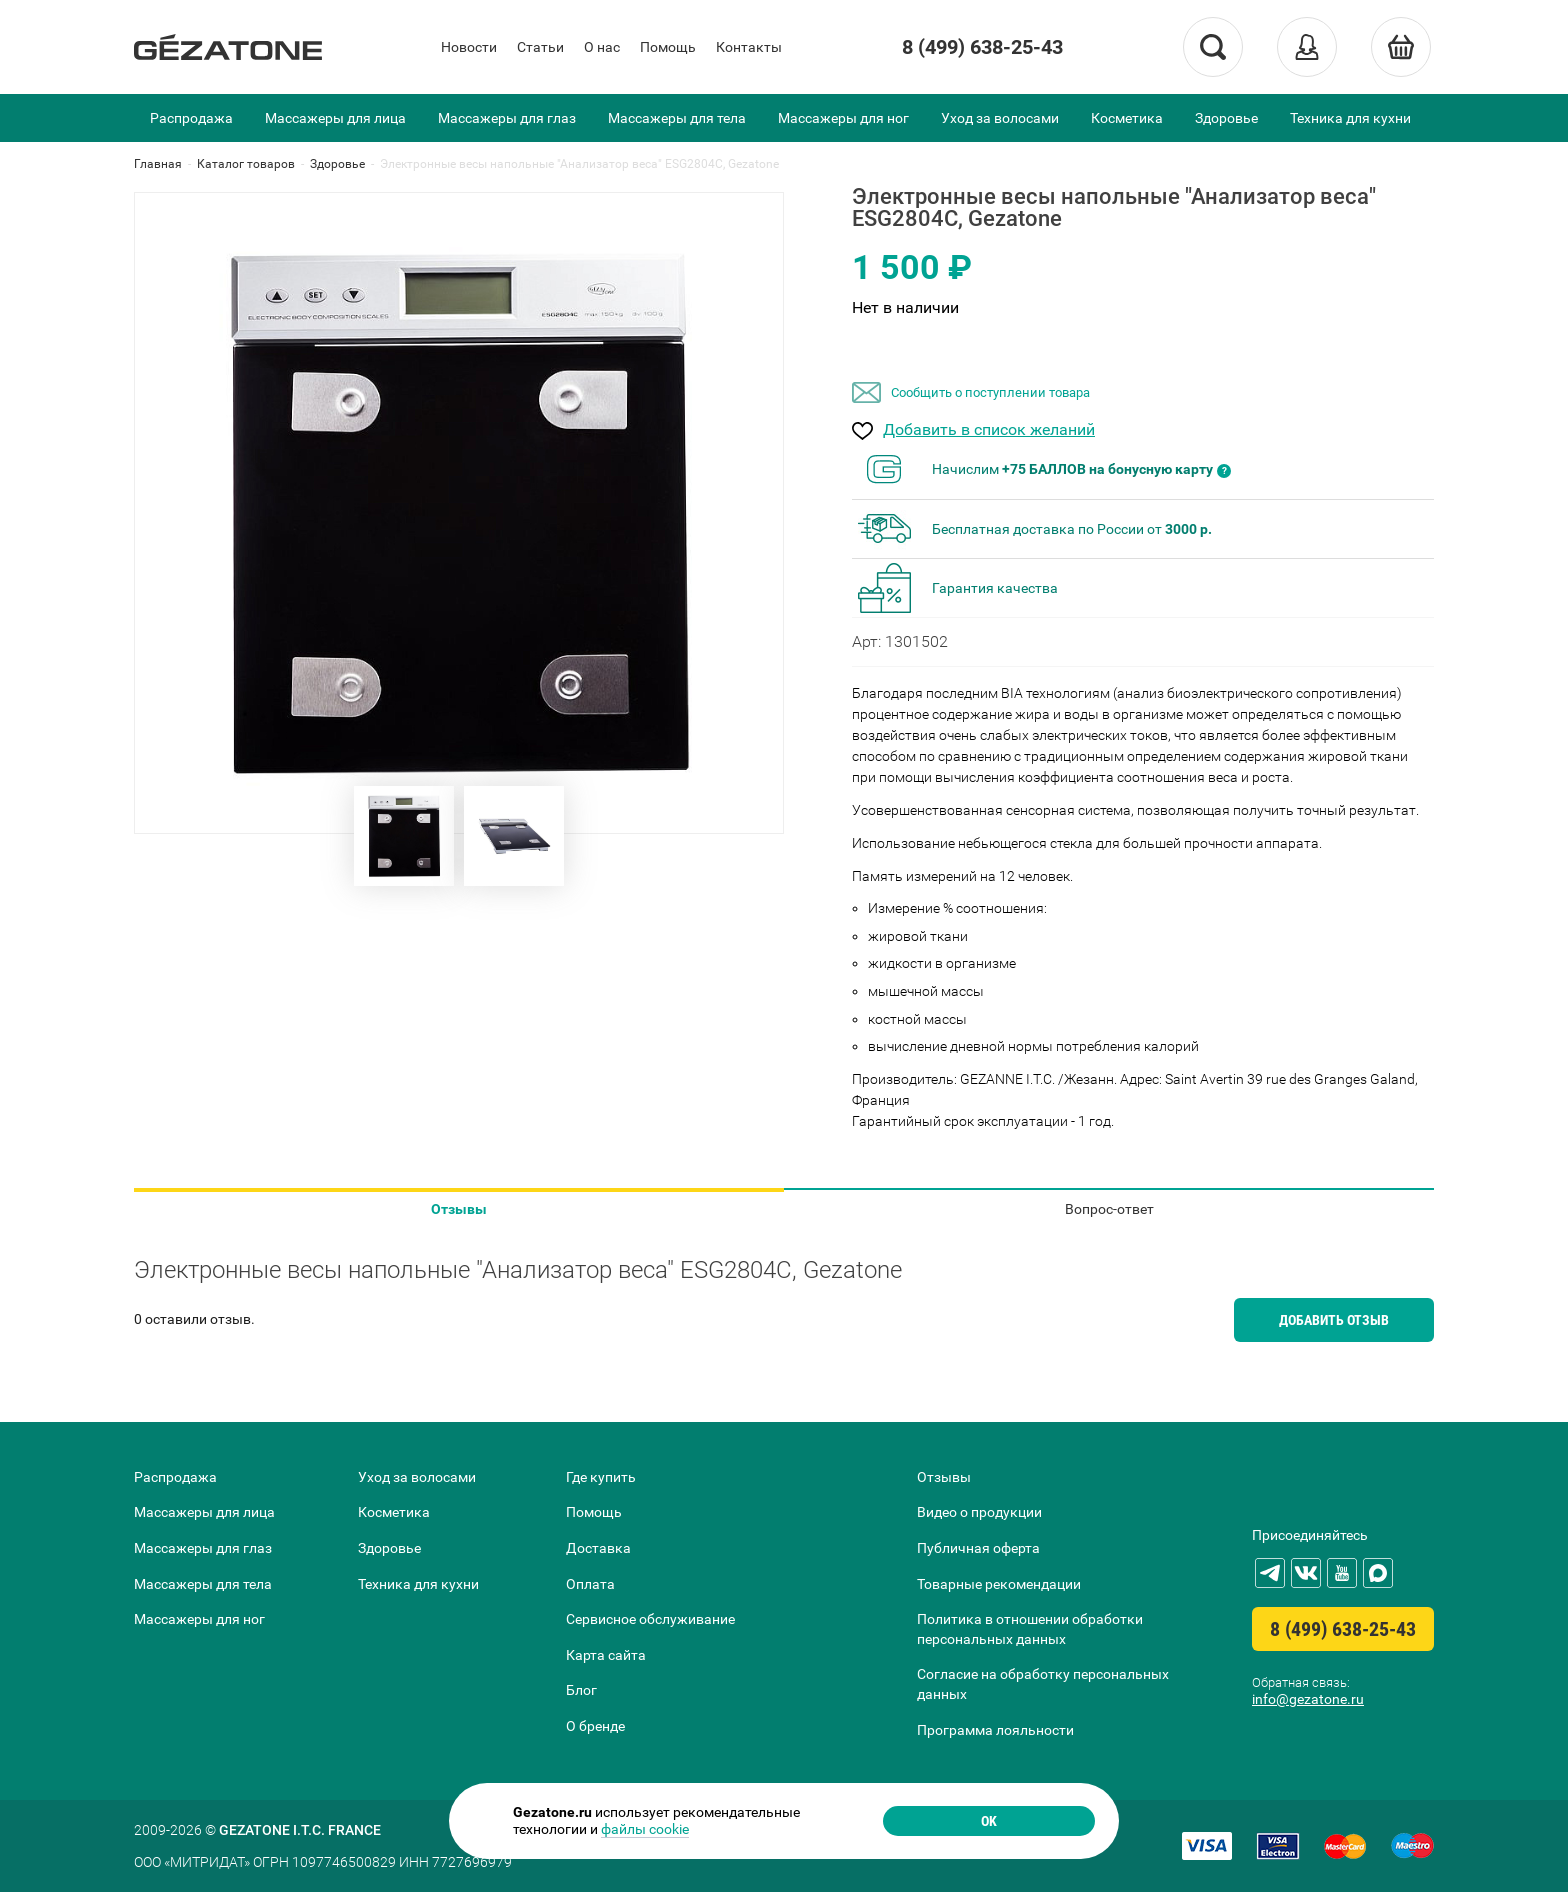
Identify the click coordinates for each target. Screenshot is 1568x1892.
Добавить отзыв (1334, 1320)
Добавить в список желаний (989, 430)
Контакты (749, 47)
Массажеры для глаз (507, 118)
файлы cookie (645, 1829)
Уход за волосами (1000, 118)
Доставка (598, 1548)
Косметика (1127, 118)
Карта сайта (606, 1655)
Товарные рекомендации (999, 1584)
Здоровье (1226, 118)
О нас (602, 47)
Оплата (590, 1584)
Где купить (601, 1477)
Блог (581, 1690)
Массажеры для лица (335, 118)
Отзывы (459, 1209)
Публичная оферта (978, 1548)
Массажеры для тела (677, 118)
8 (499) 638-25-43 (982, 47)
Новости (469, 47)
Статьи (540, 47)
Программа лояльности (995, 1730)
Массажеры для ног (843, 118)
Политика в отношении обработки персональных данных (1030, 1629)
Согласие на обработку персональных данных (1043, 1684)
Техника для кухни (1350, 118)
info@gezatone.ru (1308, 1699)
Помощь (668, 47)
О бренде (595, 1726)
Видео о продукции (979, 1512)
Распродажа (191, 118)
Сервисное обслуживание (650, 1619)
